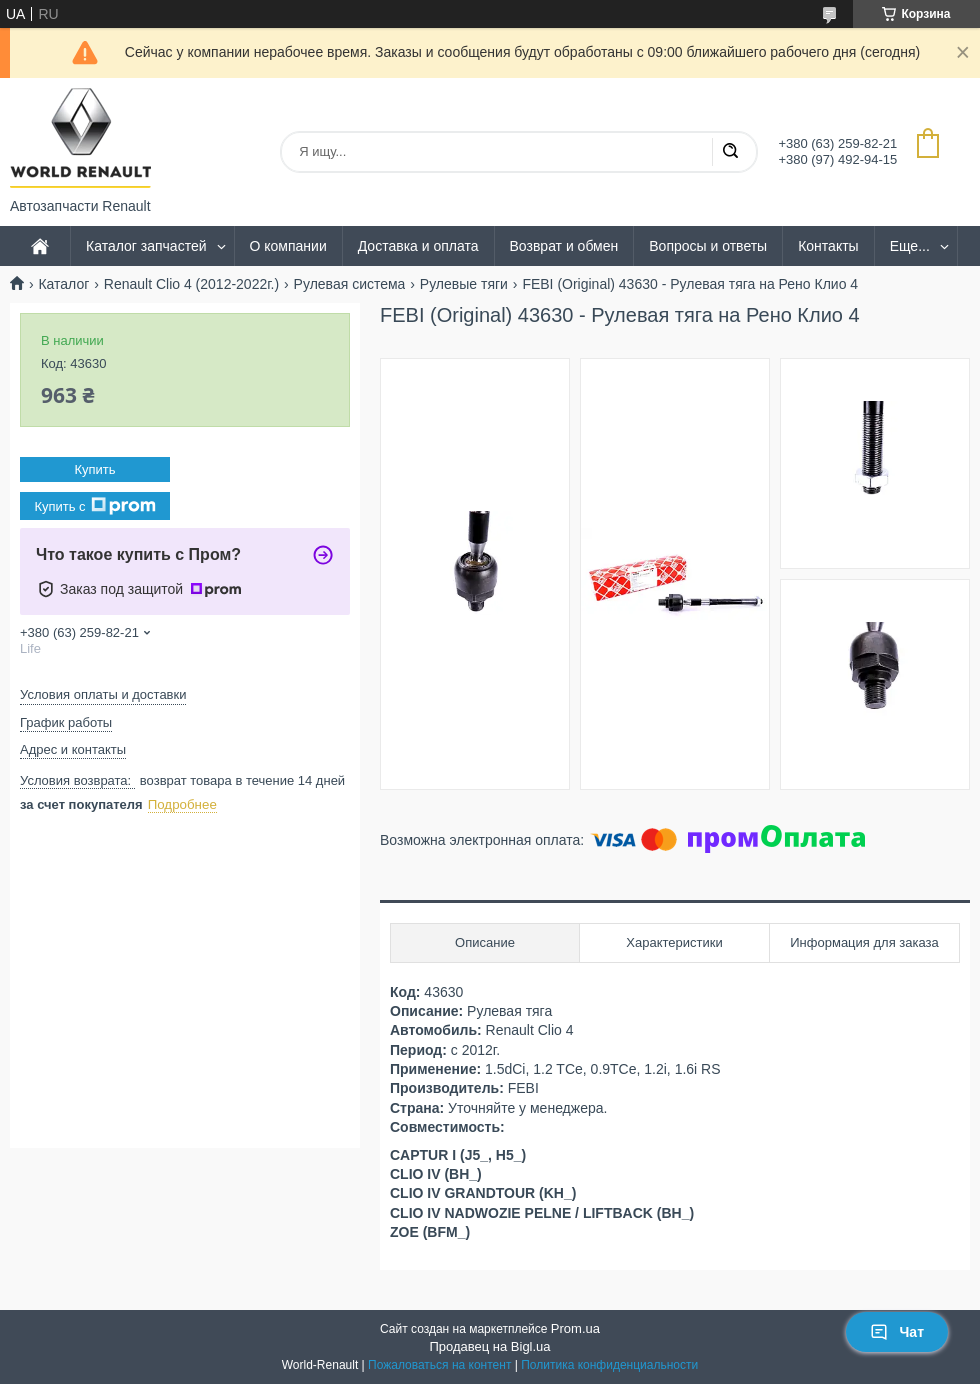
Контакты (828, 246)
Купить (94, 469)
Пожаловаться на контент (439, 1365)
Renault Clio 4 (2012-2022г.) (191, 284)
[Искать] (730, 152)
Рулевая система (350, 284)
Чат (897, 1332)
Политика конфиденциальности (609, 1365)
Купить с (94, 506)
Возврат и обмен (564, 246)
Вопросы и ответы (708, 246)
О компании (288, 246)
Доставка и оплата (418, 246)
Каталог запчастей (146, 246)
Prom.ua (575, 1328)
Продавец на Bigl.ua (489, 1346)
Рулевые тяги (464, 284)
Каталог (63, 284)
